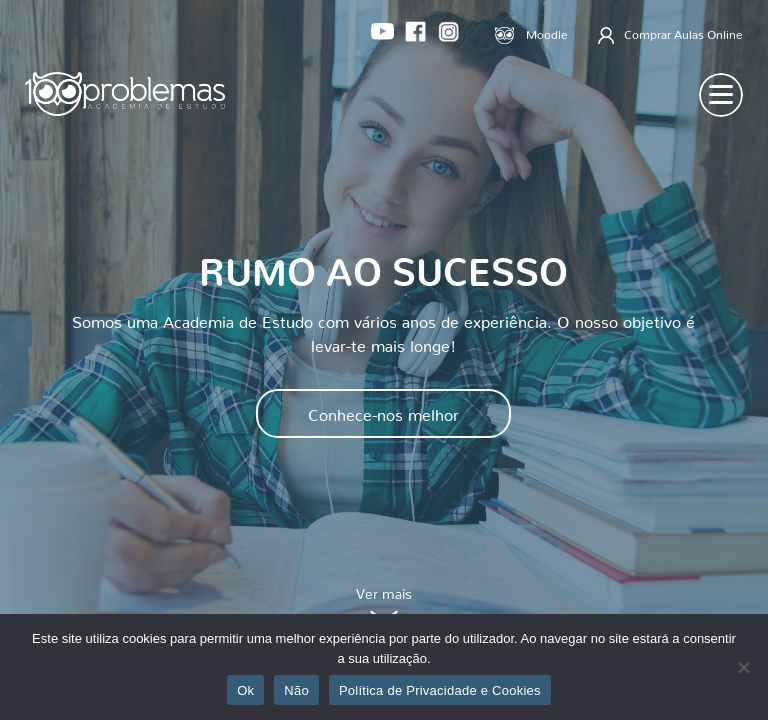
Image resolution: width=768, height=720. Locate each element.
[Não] (743, 667)
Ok (245, 690)
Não (296, 690)
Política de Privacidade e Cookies (440, 690)
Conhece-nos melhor (383, 411)
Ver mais (384, 607)
